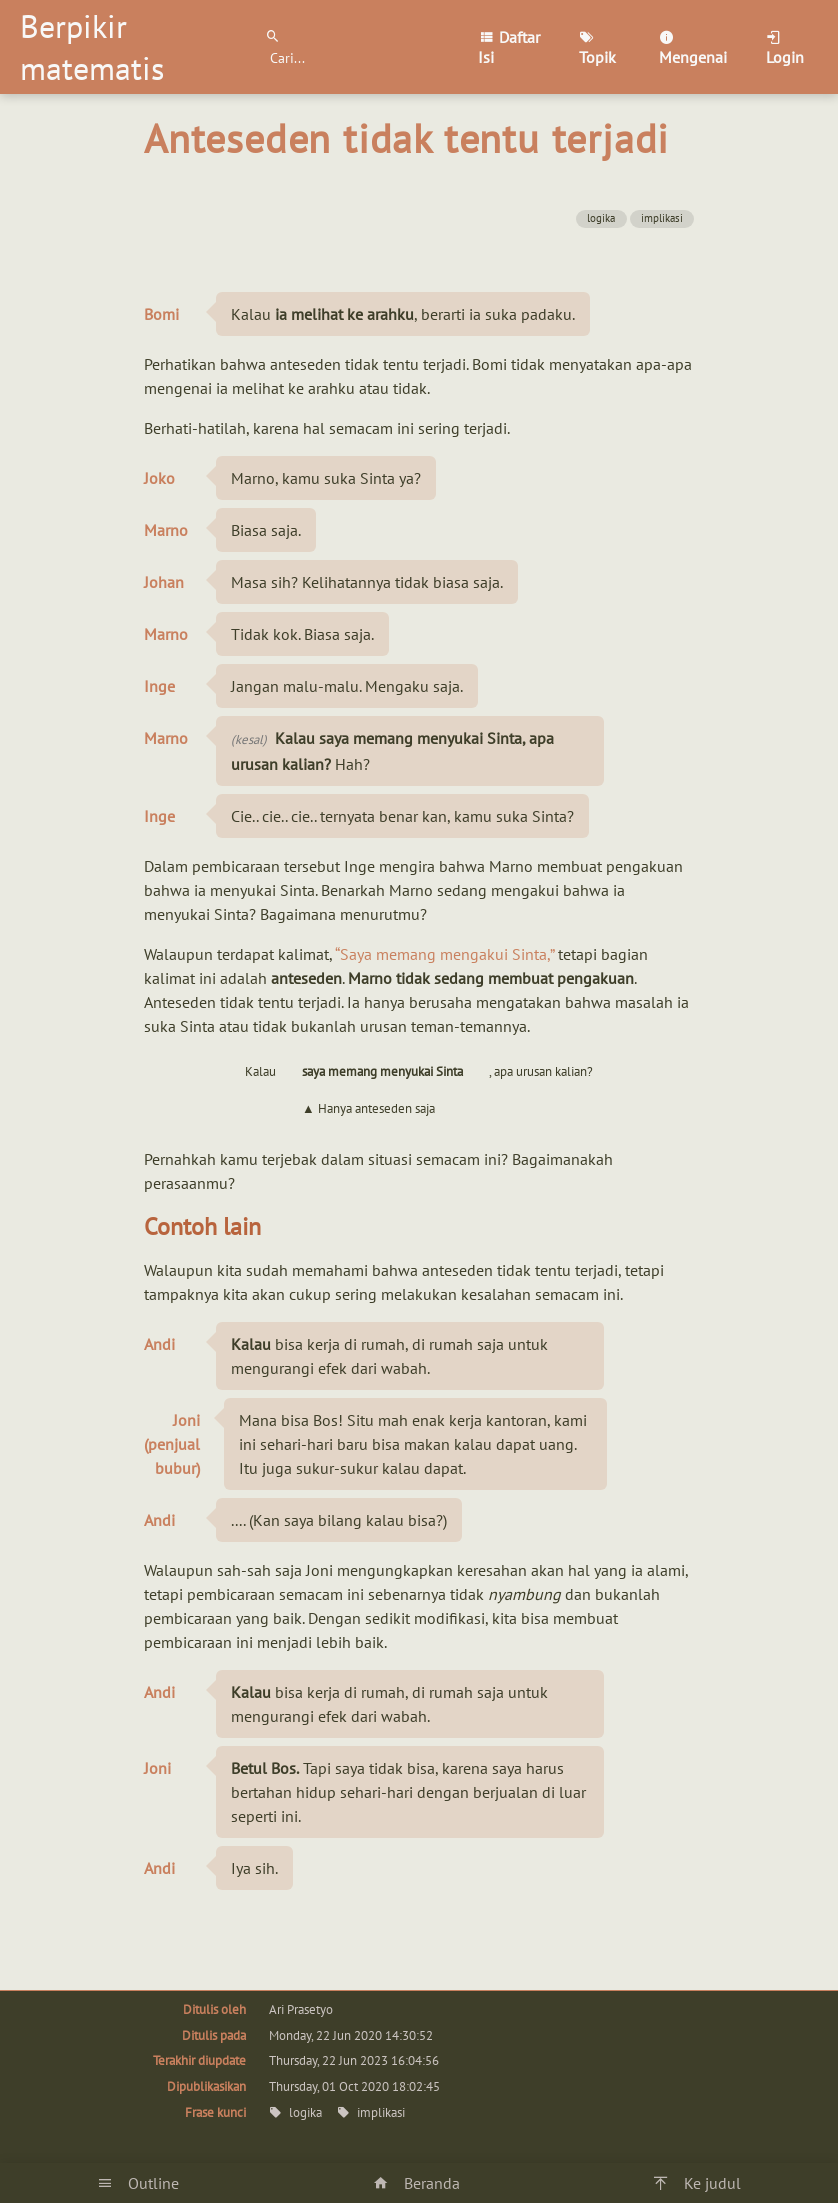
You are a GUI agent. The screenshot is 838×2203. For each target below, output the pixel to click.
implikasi (662, 218)
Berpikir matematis (92, 47)
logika (601, 218)
